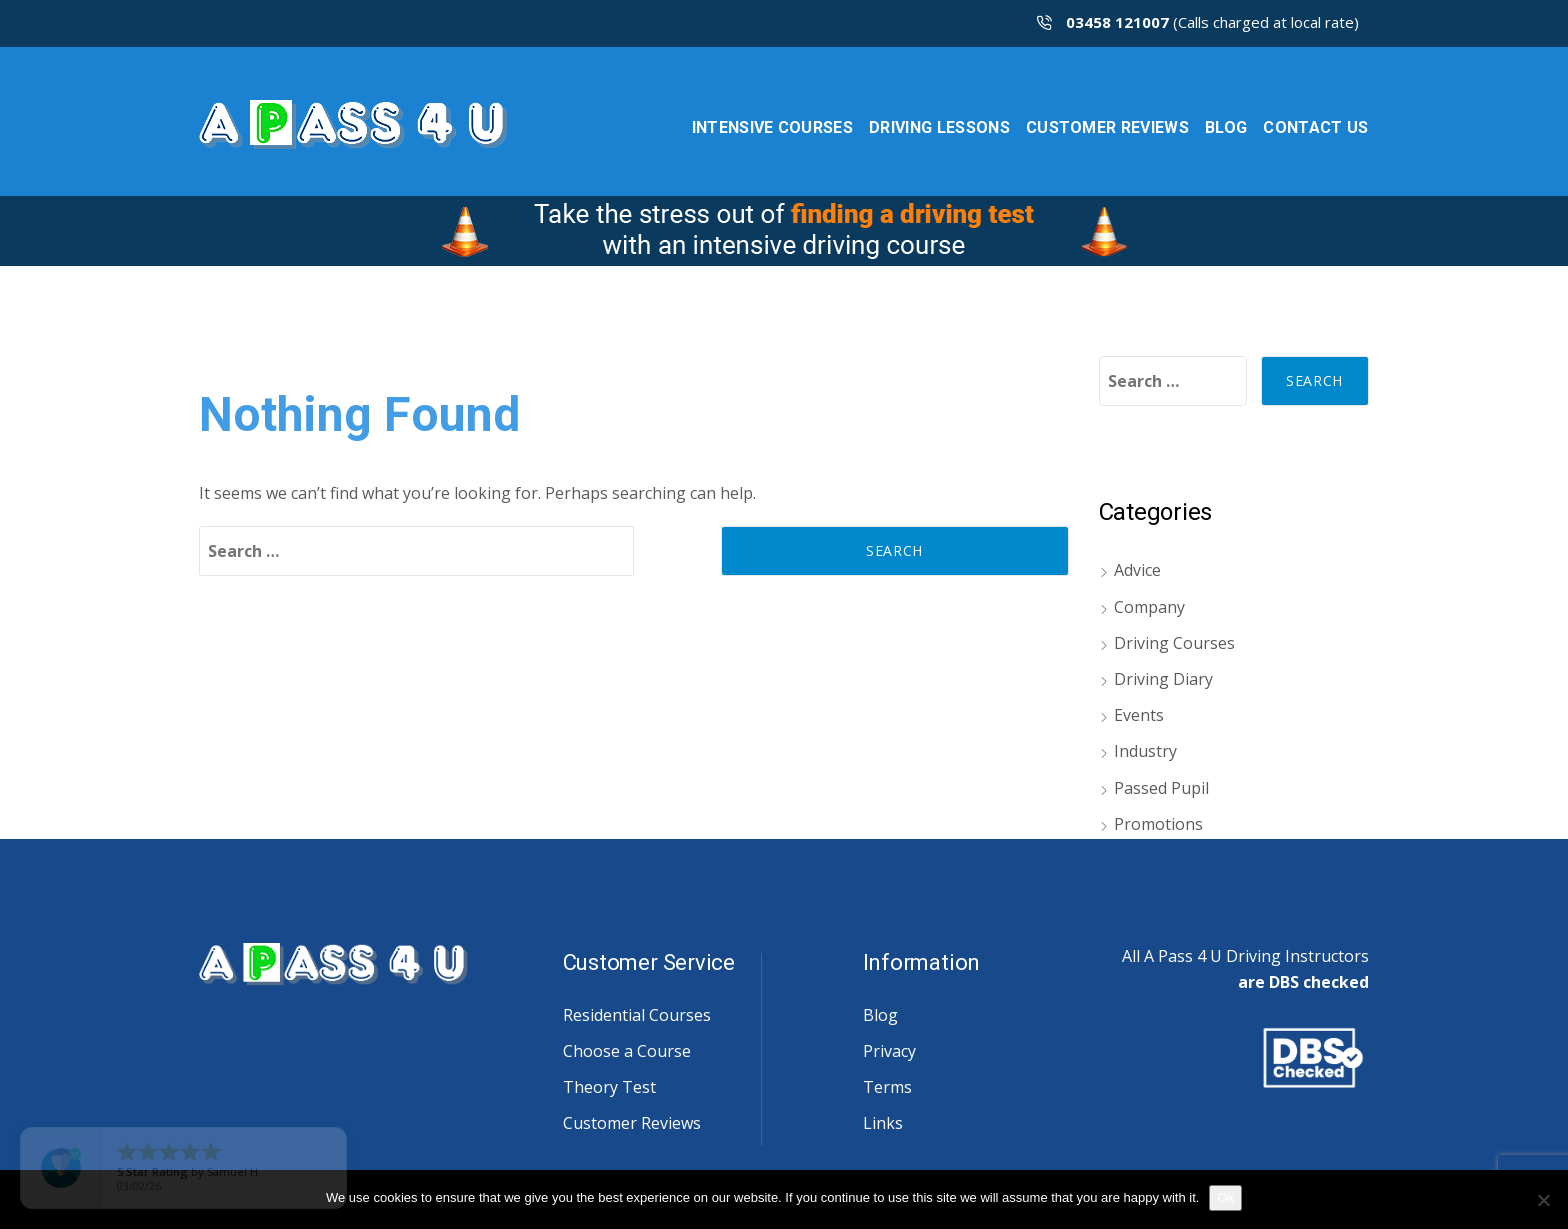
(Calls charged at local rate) (1198, 22)
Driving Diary (1163, 679)
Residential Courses (637, 1015)
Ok (1225, 1197)
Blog (880, 1015)
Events (1139, 715)
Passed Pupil (1161, 788)
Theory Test (609, 1087)
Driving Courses (1174, 643)
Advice (1137, 570)
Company (1149, 607)
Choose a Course (627, 1051)
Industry (1145, 751)
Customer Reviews (632, 1123)
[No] (1543, 1200)
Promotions (1158, 824)
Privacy (889, 1051)
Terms (887, 1087)
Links (883, 1123)
